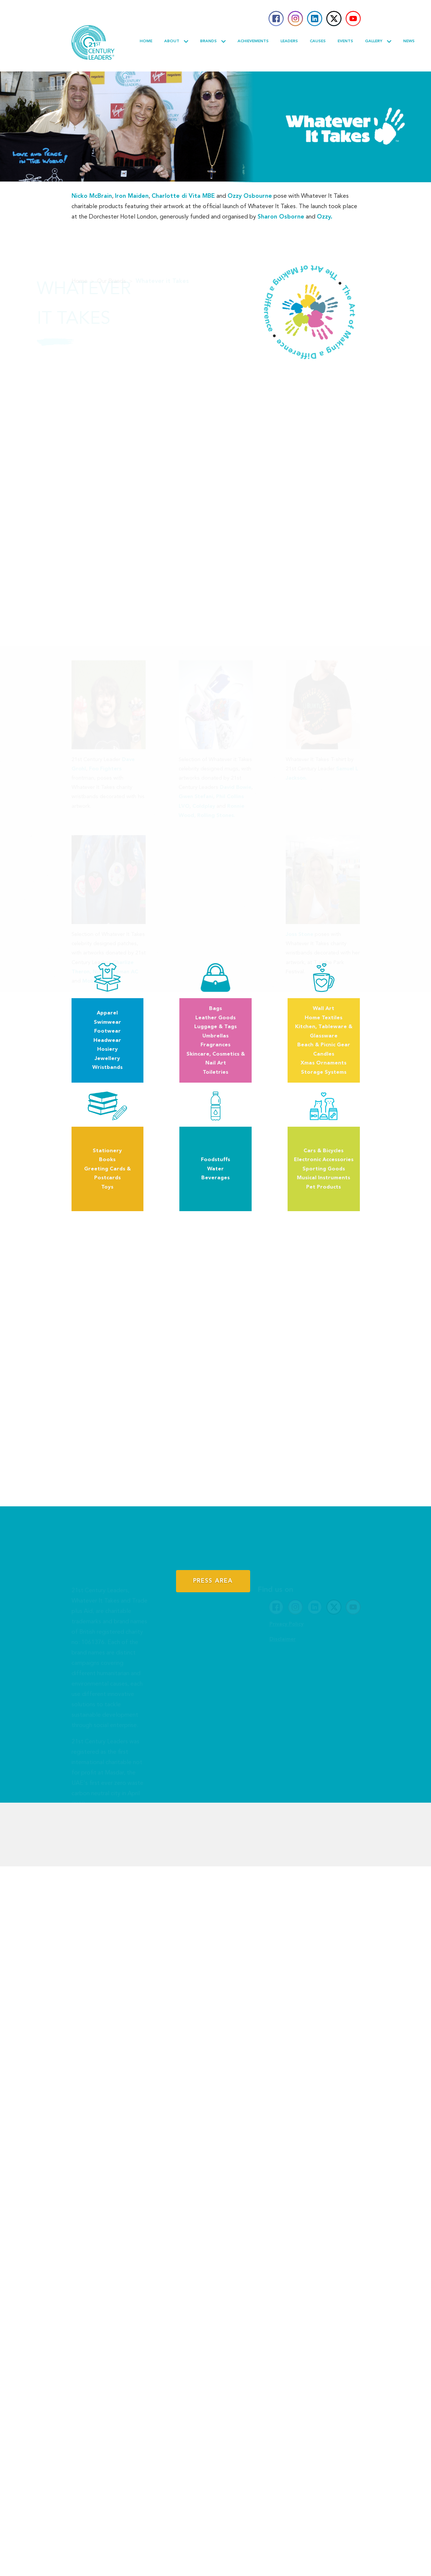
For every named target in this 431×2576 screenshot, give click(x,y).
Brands (213, 41)
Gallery (378, 41)
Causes (318, 41)
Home (146, 41)
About (176, 41)
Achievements (253, 41)
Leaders (289, 41)
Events (345, 41)
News (409, 41)
